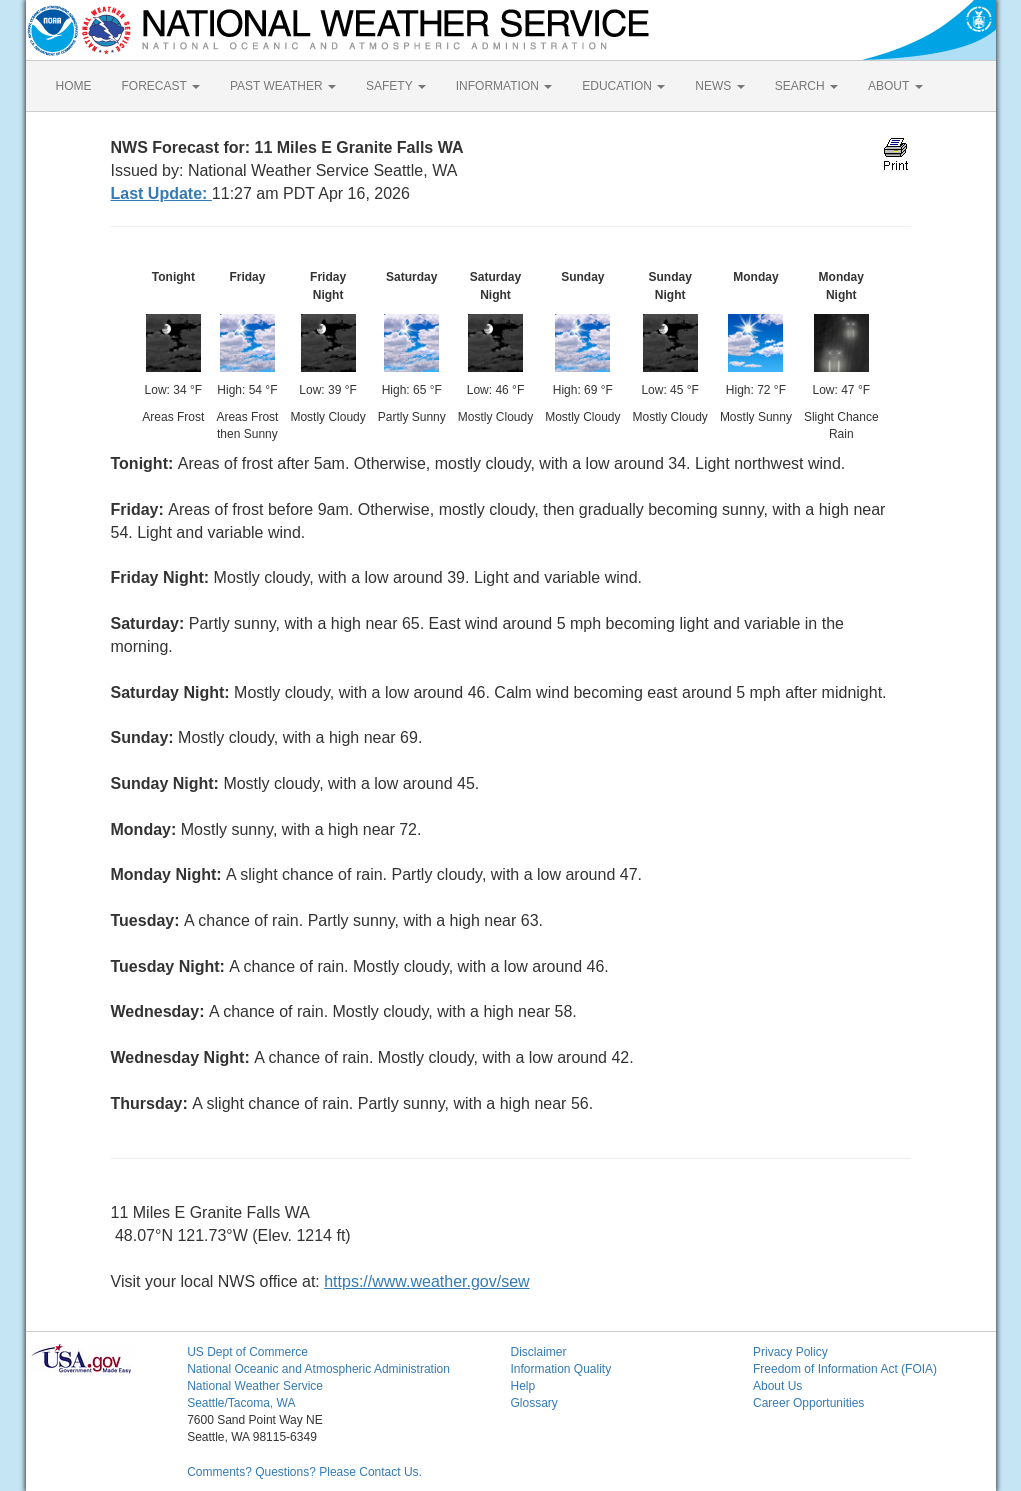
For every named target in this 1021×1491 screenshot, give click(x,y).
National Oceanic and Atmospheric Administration (318, 1369)
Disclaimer (538, 1352)
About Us (777, 1386)
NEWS (719, 86)
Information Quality (560, 1369)
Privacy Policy (790, 1352)
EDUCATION (623, 86)
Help (522, 1386)
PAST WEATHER (283, 86)
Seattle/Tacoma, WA (241, 1403)
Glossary (533, 1403)
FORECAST (161, 86)
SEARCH (806, 86)
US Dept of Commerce (247, 1352)
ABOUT (895, 86)
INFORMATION (504, 86)
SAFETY (396, 86)
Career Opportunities (808, 1403)
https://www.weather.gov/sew (426, 1281)
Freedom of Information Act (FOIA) (845, 1369)
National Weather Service (255, 1386)
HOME (74, 86)
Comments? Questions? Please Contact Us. (304, 1472)
